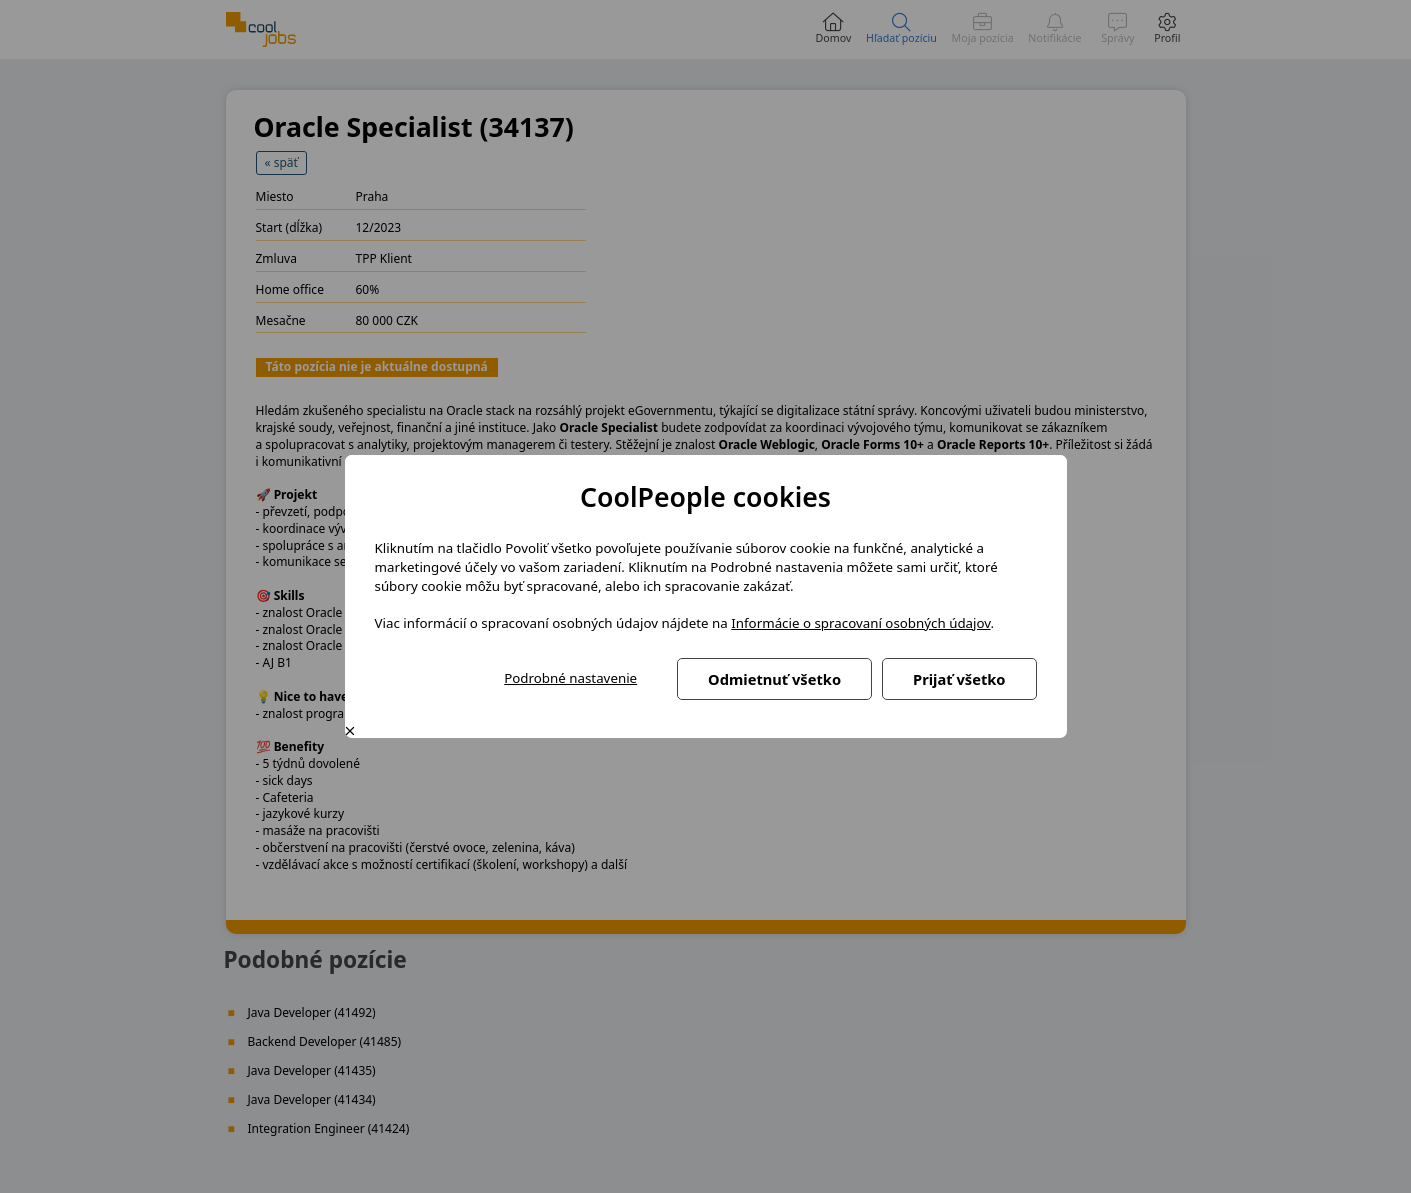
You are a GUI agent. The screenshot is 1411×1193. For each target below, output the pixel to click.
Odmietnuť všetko (774, 679)
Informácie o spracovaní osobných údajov (860, 623)
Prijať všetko (959, 679)
